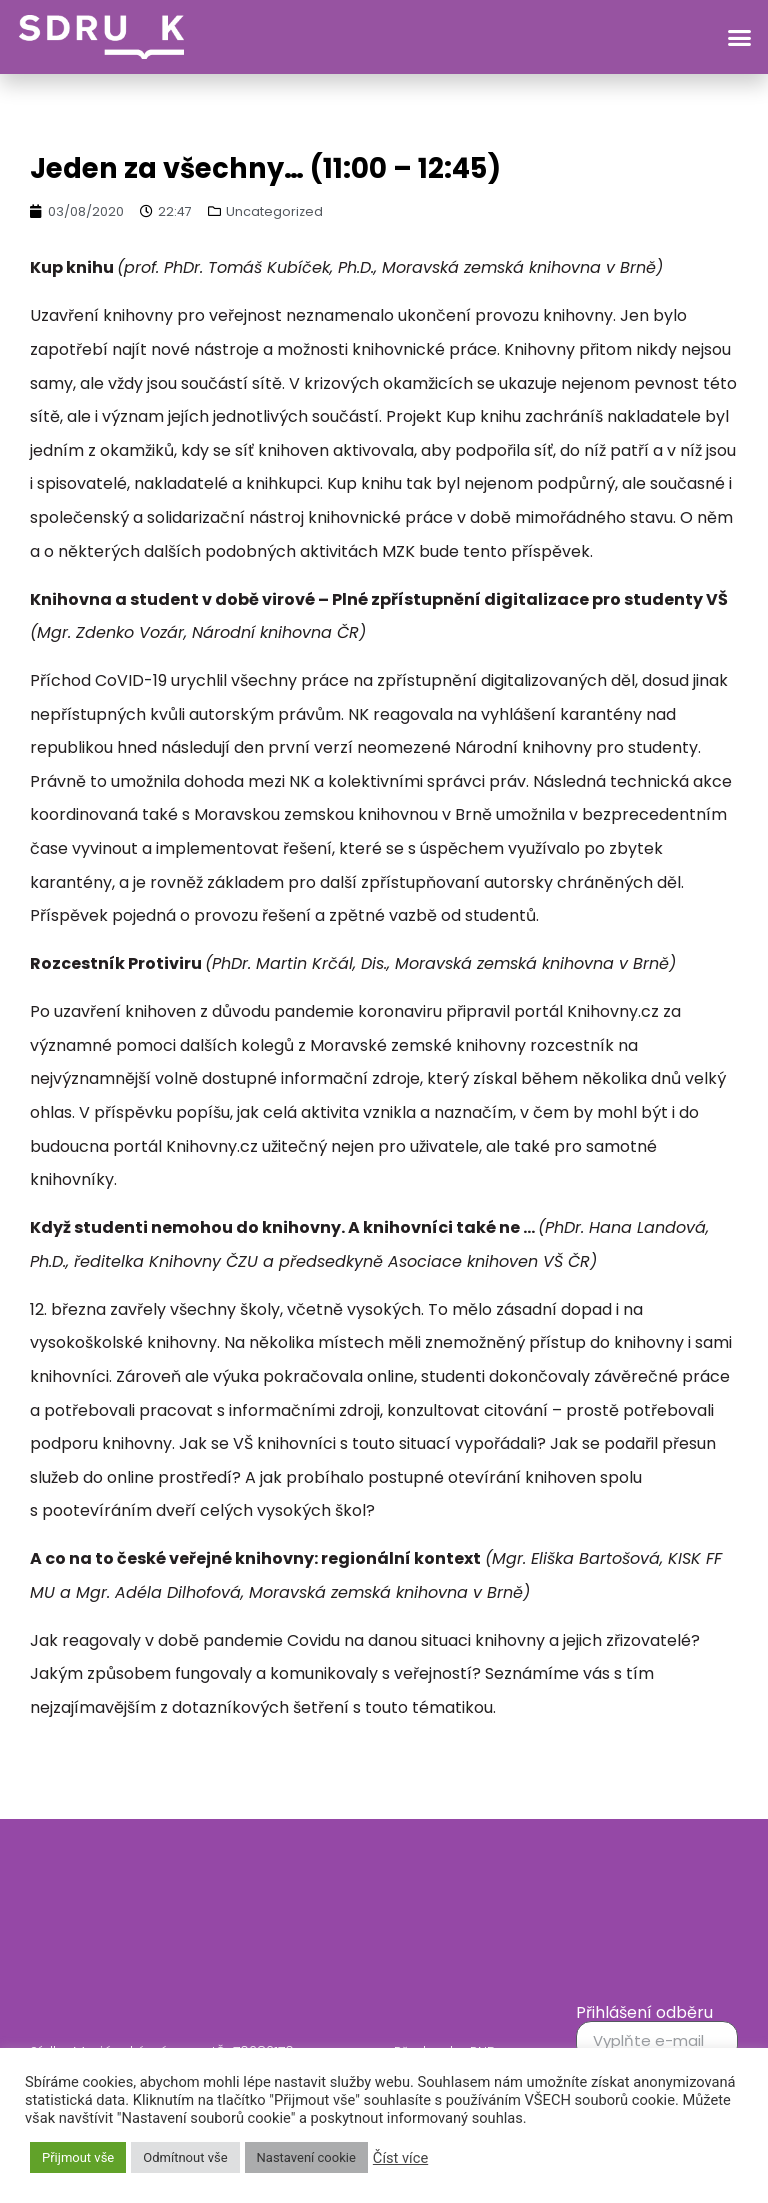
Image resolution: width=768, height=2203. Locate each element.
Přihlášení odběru (644, 2013)
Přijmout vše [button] (78, 2157)
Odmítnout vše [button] (185, 2157)
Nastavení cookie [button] (306, 2157)
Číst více (400, 2158)
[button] (740, 37)
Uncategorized (274, 211)
